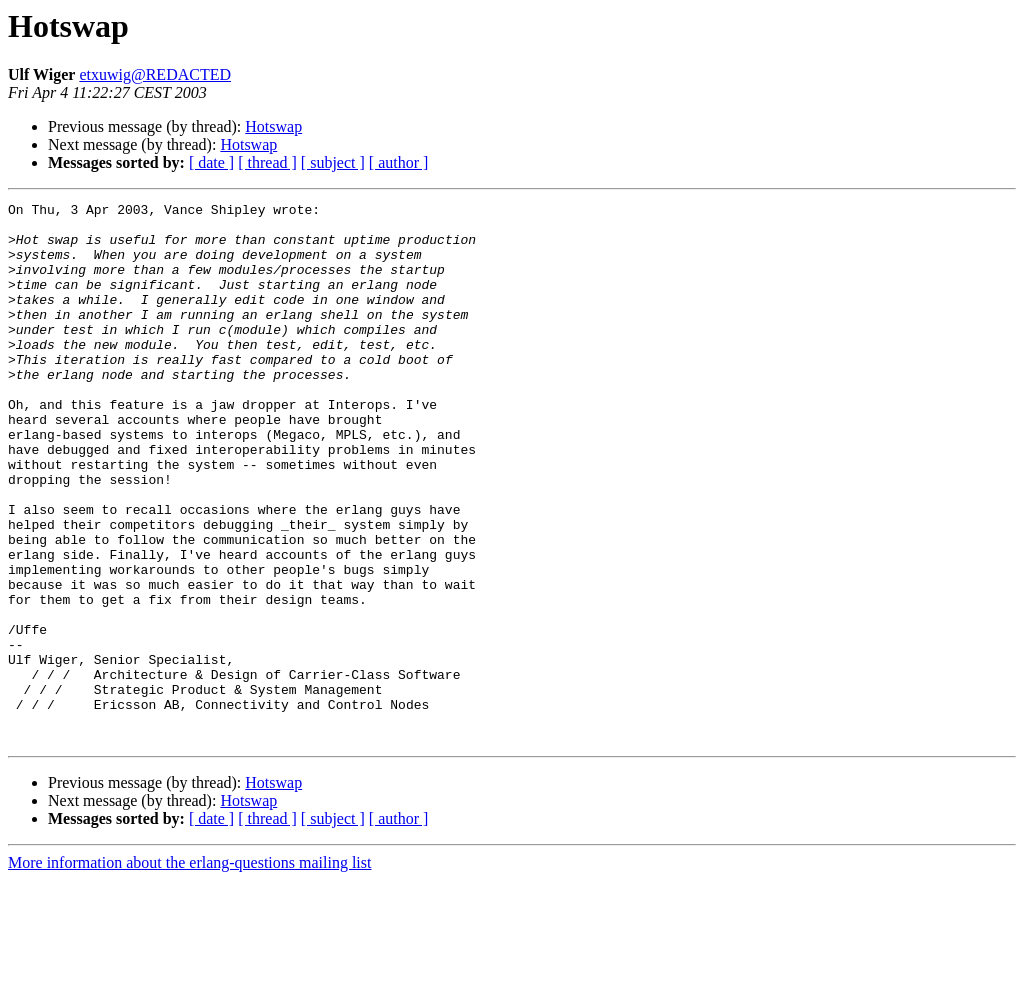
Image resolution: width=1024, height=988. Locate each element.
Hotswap (273, 126)
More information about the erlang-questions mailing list (189, 970)
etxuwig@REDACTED (155, 74)
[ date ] (211, 162)
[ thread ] (267, 162)
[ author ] (399, 162)
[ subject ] (333, 162)
